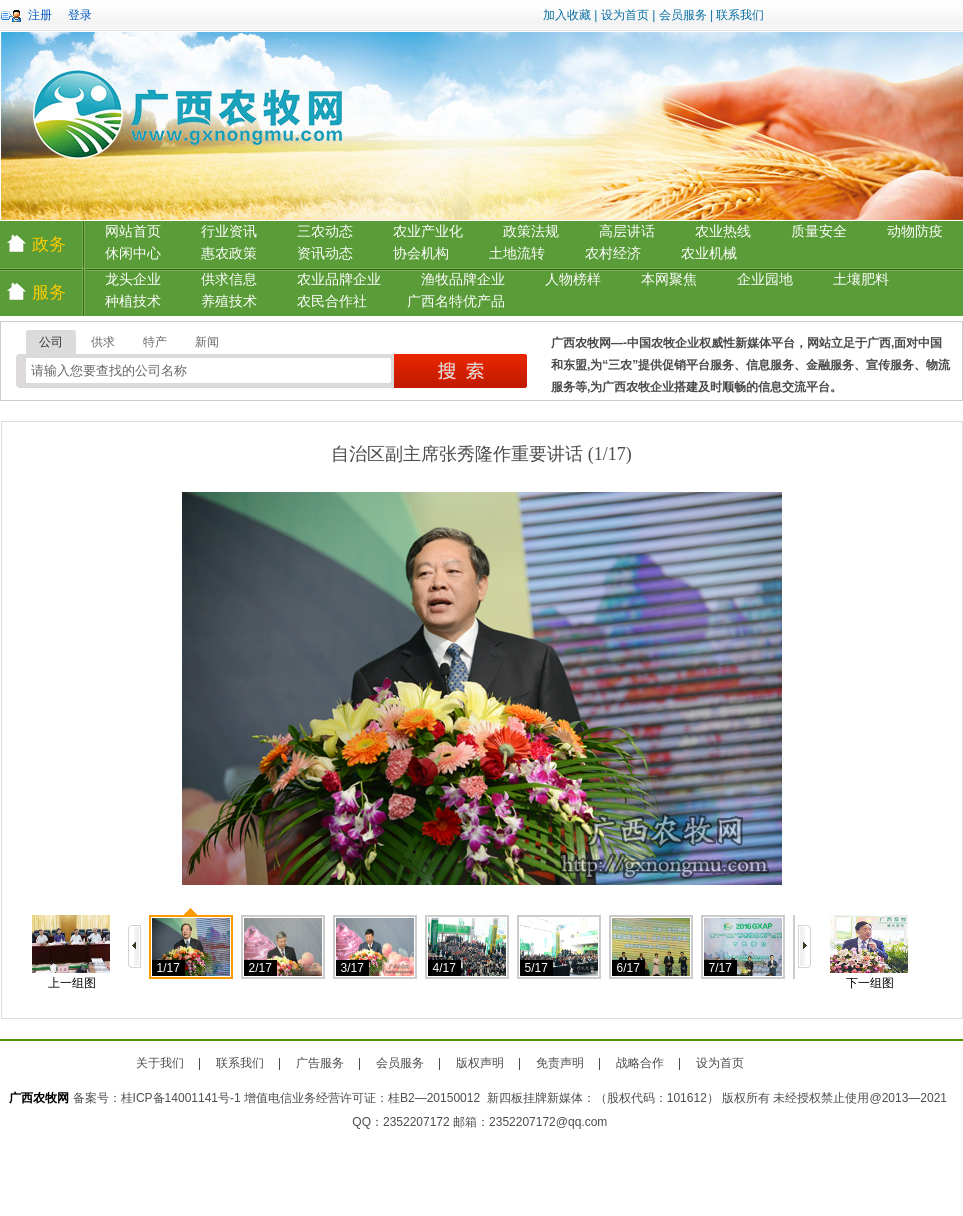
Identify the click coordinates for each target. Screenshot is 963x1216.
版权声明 (480, 1063)
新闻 (207, 342)
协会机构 (421, 253)
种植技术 (133, 301)
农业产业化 (428, 231)
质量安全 (819, 231)
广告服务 (320, 1063)
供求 (103, 342)
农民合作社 (332, 301)
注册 (40, 15)
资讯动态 (325, 253)
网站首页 (133, 231)
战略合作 (640, 1063)
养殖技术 (229, 301)
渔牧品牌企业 (463, 279)
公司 (51, 342)
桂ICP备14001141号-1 (181, 1098)
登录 (80, 15)
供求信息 (229, 279)
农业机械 (709, 253)
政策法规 (531, 231)
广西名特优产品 (456, 301)
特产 (155, 342)
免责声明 (560, 1063)
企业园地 (765, 279)
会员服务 (683, 15)
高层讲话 (627, 231)
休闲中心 (133, 253)
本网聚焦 (669, 279)
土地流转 (517, 253)
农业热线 (723, 231)
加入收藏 (567, 15)
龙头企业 (133, 279)
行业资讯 (229, 231)
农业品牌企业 (339, 279)
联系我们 (740, 15)
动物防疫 (915, 231)
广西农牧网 (39, 1098)
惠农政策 (229, 253)
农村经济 (613, 253)
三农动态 (325, 231)
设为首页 (625, 15)
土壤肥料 (861, 279)
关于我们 (160, 1063)
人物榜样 (573, 279)
